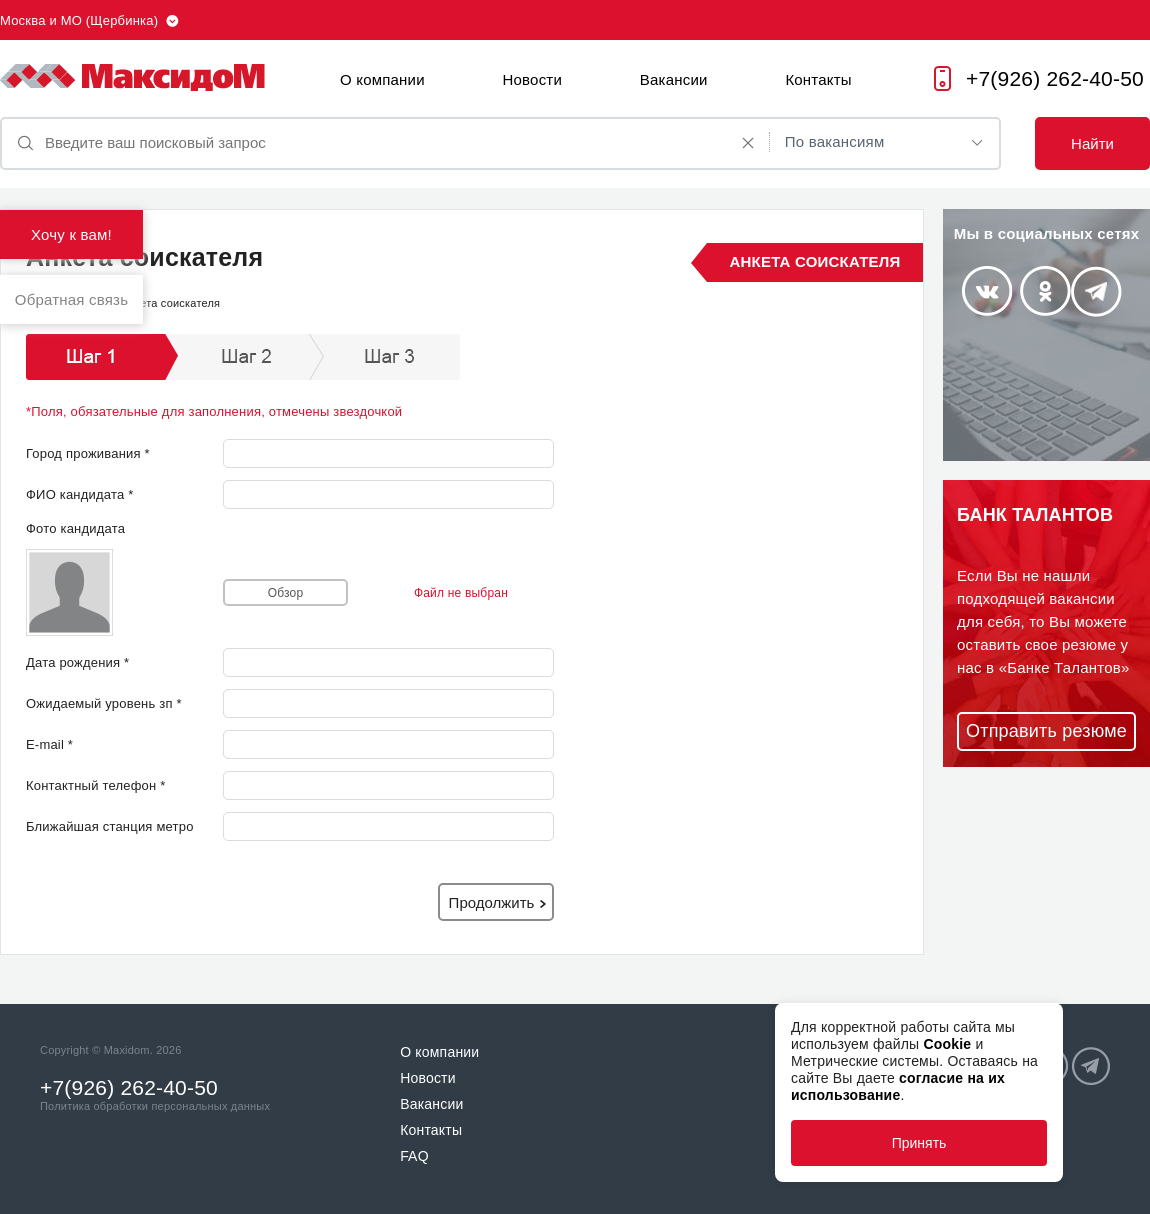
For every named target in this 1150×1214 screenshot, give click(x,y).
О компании (382, 79)
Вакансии (674, 79)
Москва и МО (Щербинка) (79, 20)
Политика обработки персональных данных (155, 1106)
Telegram (1096, 291)
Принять (919, 1143)
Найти (1092, 143)
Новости (532, 79)
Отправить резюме (1046, 731)
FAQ (414, 1156)
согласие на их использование (898, 1086)
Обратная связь (71, 299)
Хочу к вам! (71, 234)
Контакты (818, 79)
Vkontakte (986, 291)
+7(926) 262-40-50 (1055, 78)
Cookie (947, 1044)
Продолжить (492, 902)
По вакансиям (835, 141)
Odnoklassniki (1045, 291)
